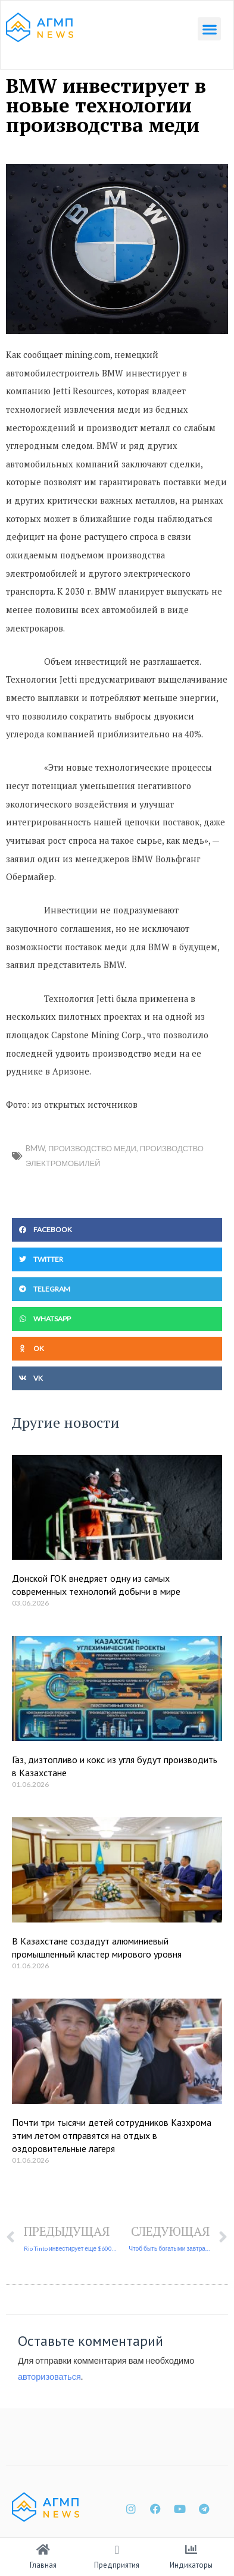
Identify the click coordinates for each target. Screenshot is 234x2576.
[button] (209, 28)
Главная (43, 2565)
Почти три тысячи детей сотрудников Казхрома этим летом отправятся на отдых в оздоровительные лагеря (111, 2135)
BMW (35, 1148)
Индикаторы (191, 2565)
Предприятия (116, 2565)
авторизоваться (49, 2376)
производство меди (92, 1148)
